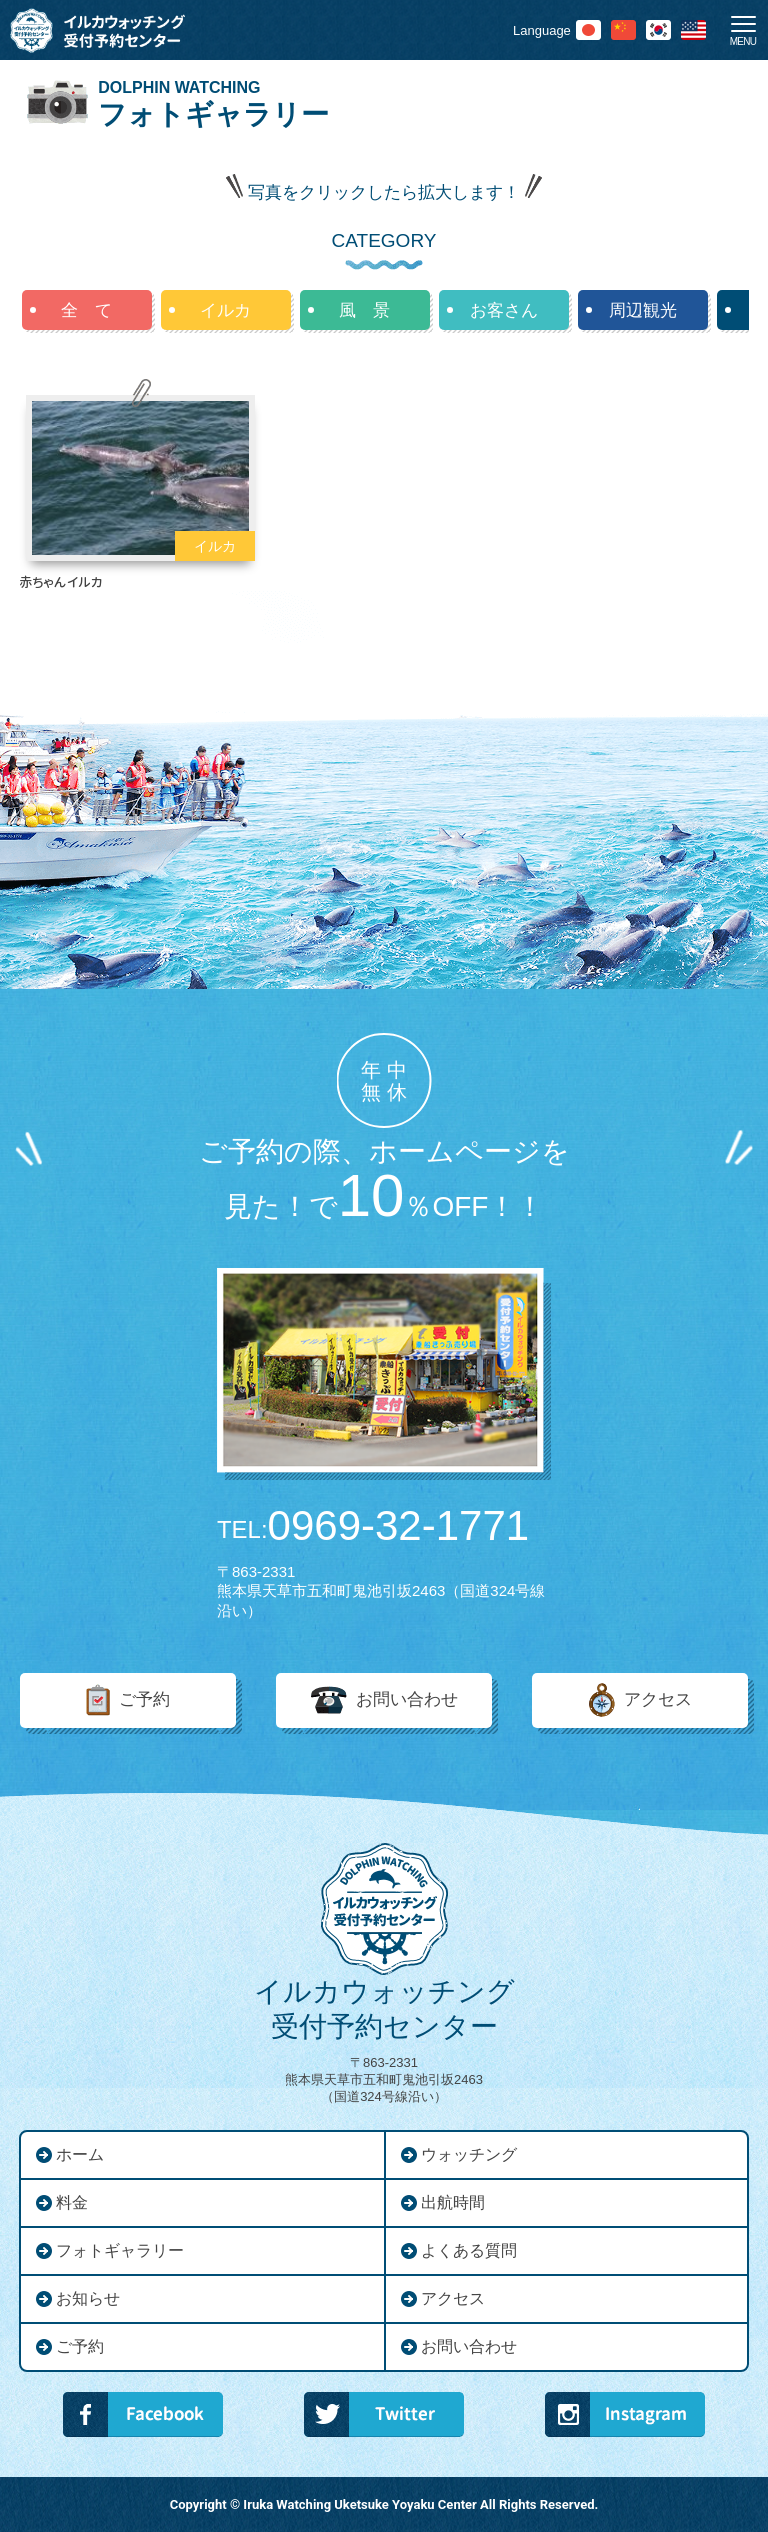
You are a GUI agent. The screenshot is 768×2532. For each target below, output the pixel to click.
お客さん (504, 310)
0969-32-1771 (373, 1526)
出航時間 (453, 2202)
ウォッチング (469, 2154)
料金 (72, 2202)
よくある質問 (469, 2250)
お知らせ (88, 2298)
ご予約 (144, 1699)
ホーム (80, 2154)
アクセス (658, 1699)
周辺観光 (643, 310)
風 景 (364, 310)
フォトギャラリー (120, 2250)
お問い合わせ (407, 1699)
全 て (86, 310)
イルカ (225, 310)
